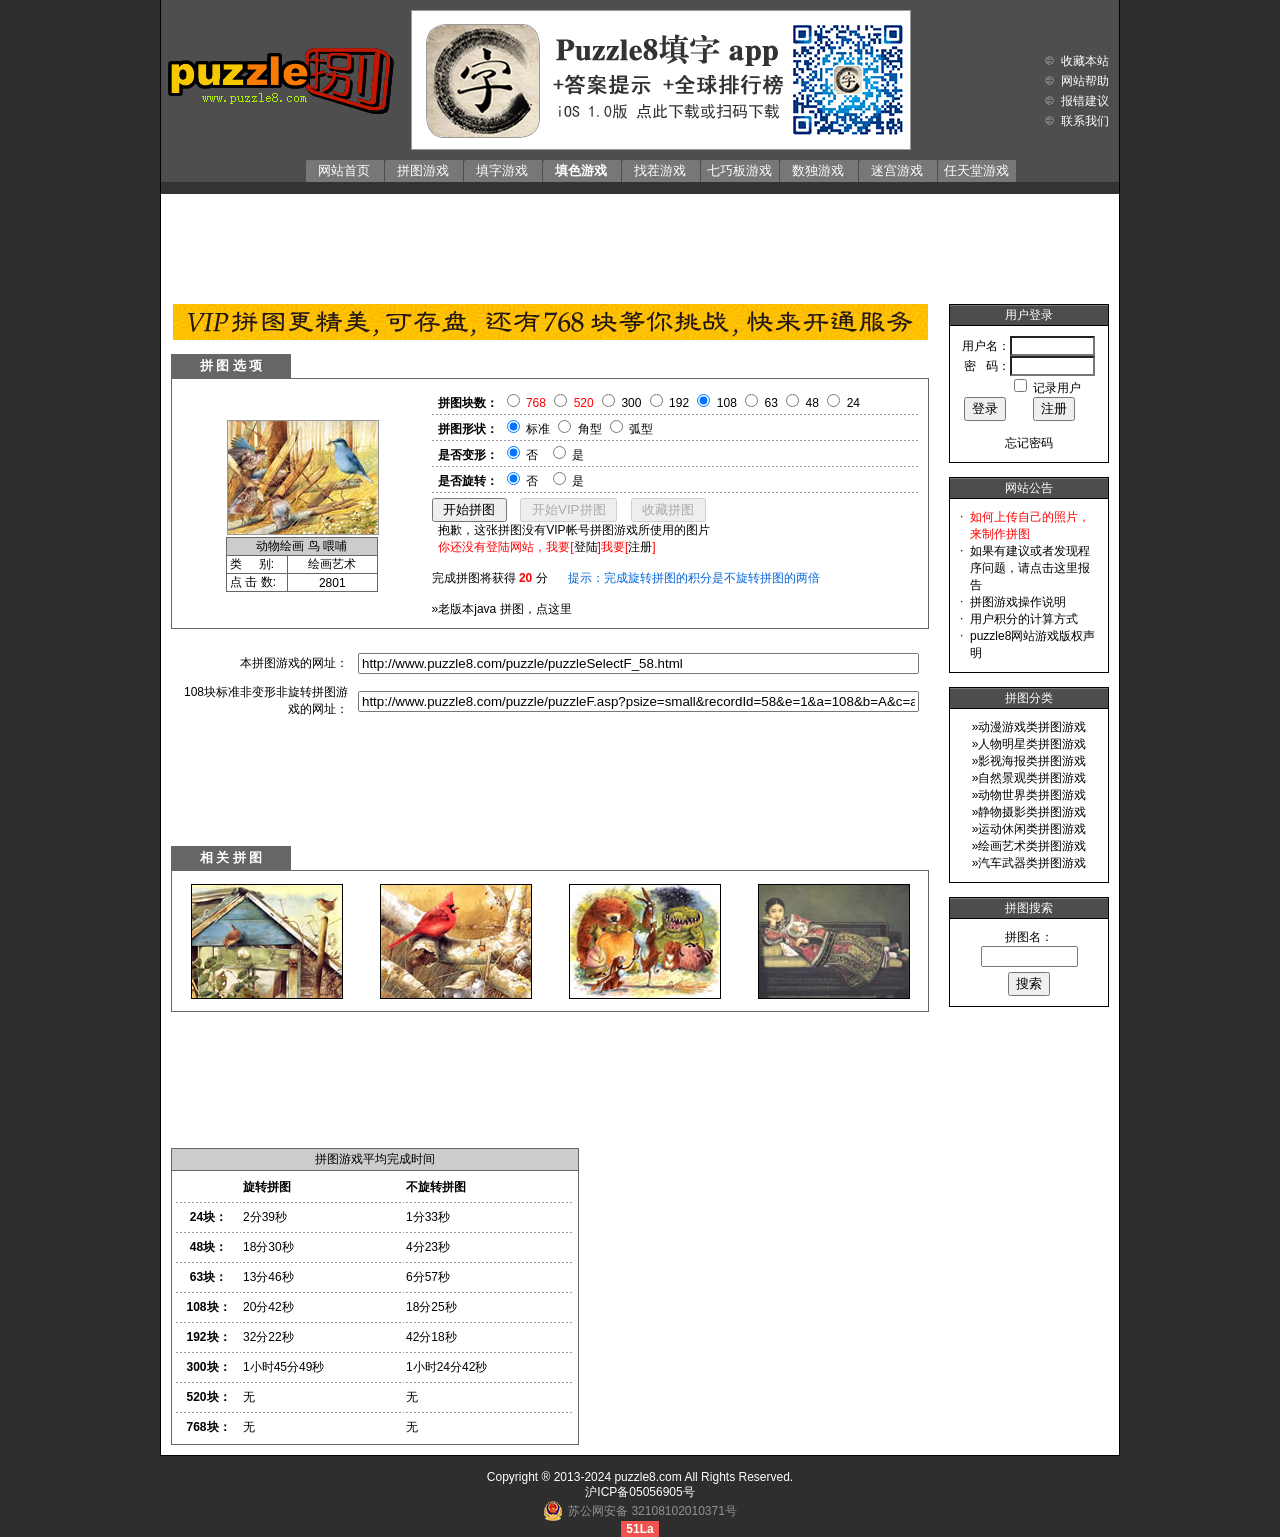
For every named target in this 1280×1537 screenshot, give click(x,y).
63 (771, 403)
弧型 (641, 429)
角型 (590, 429)
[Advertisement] (640, 244)
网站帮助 (1085, 81)
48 (812, 403)
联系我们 (1085, 121)
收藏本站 (1085, 61)
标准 (538, 429)
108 (727, 403)
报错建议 (1085, 101)
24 (853, 403)
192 (679, 403)
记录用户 (1057, 388)
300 (631, 403)
